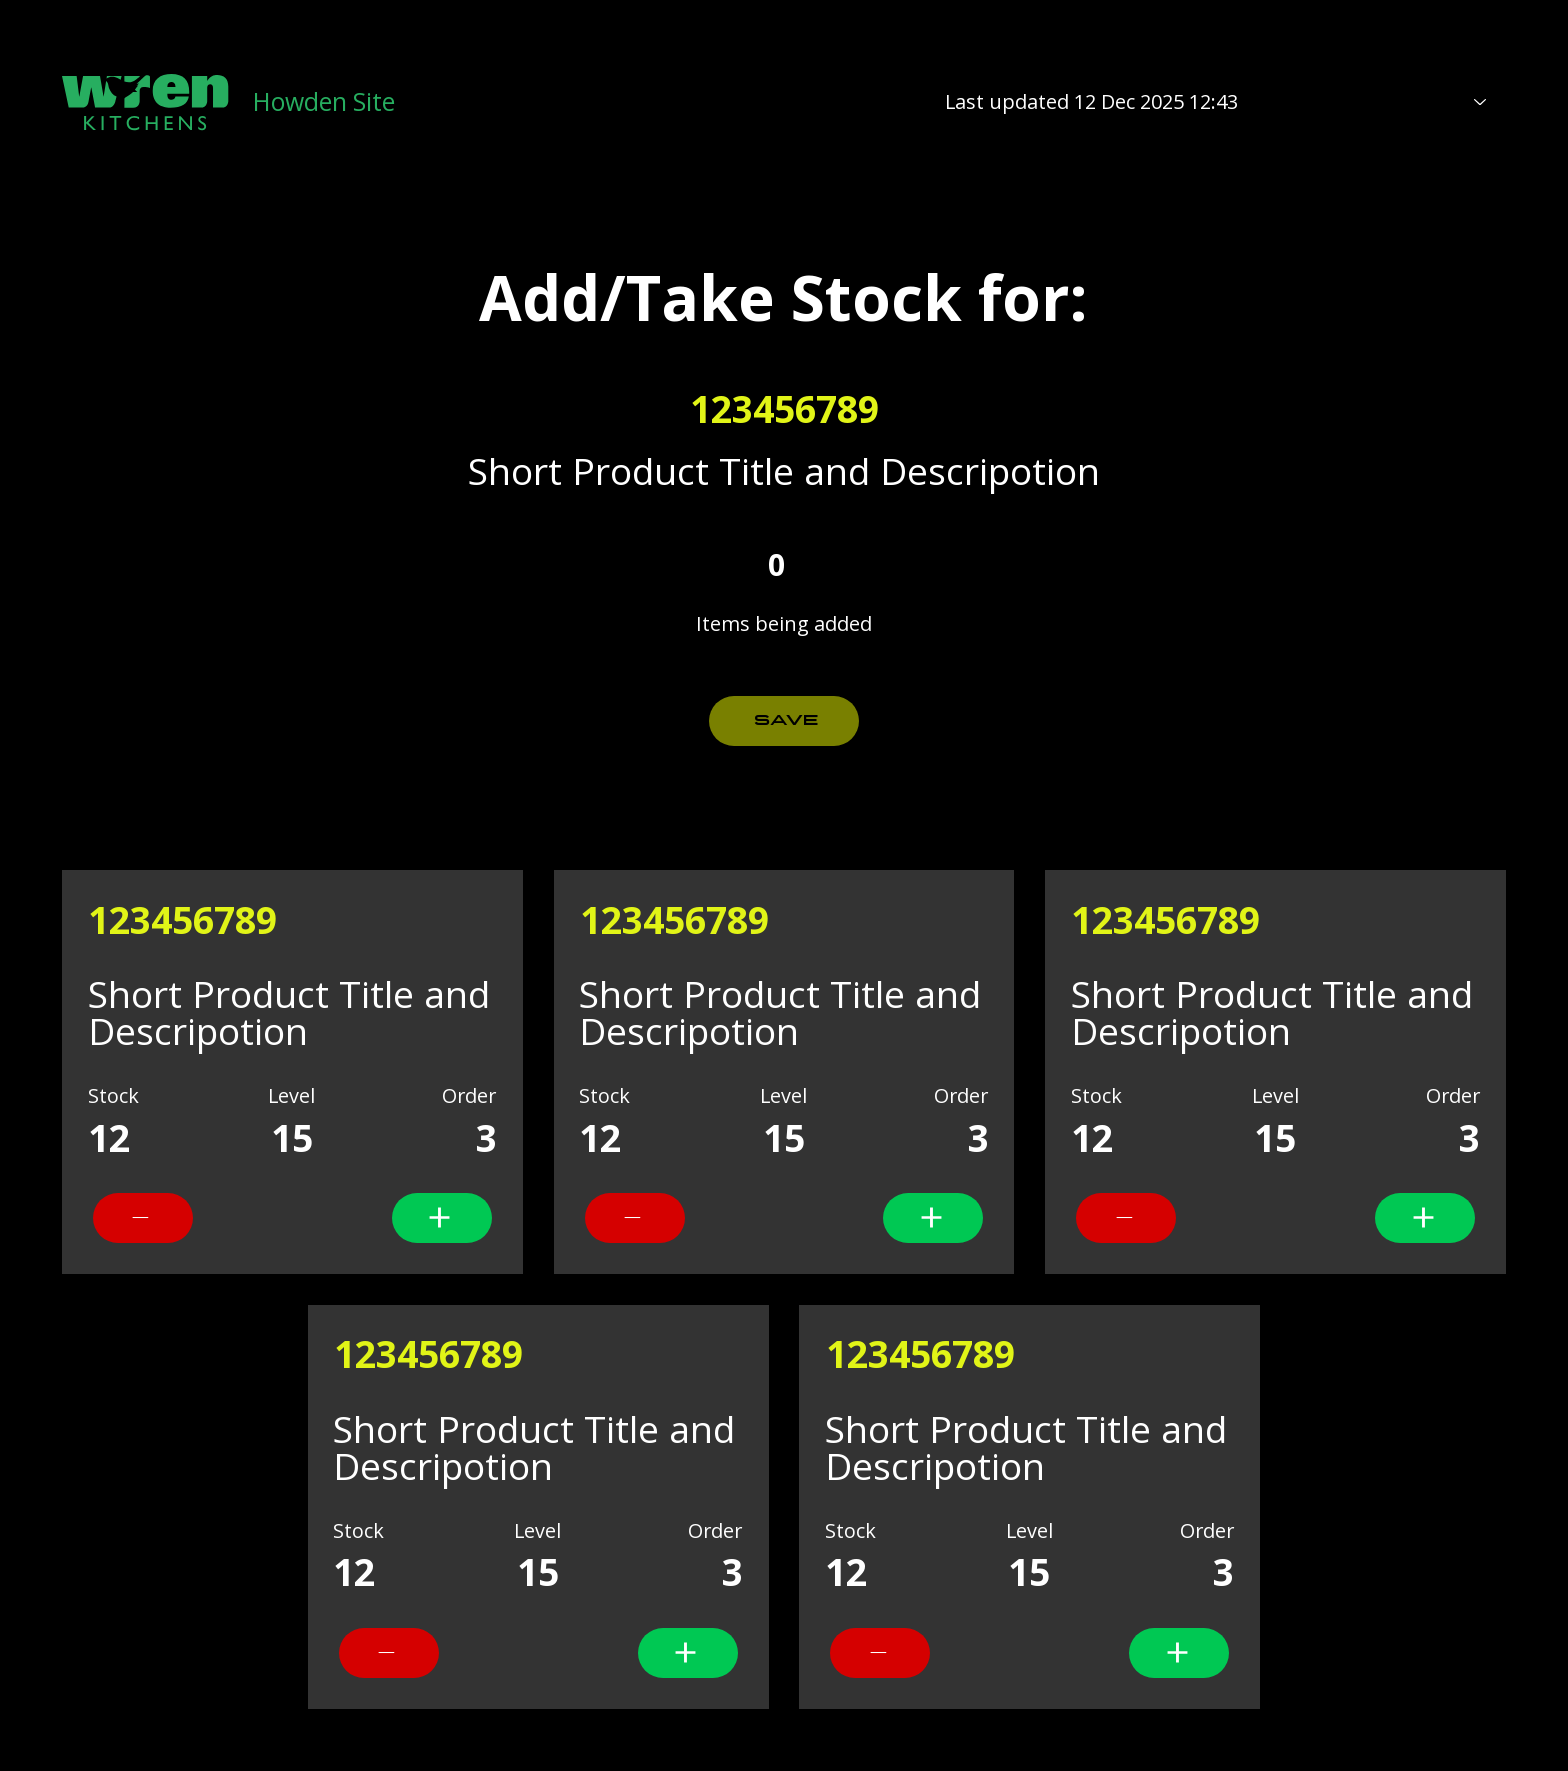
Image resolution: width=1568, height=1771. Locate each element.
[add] (143, 1218)
